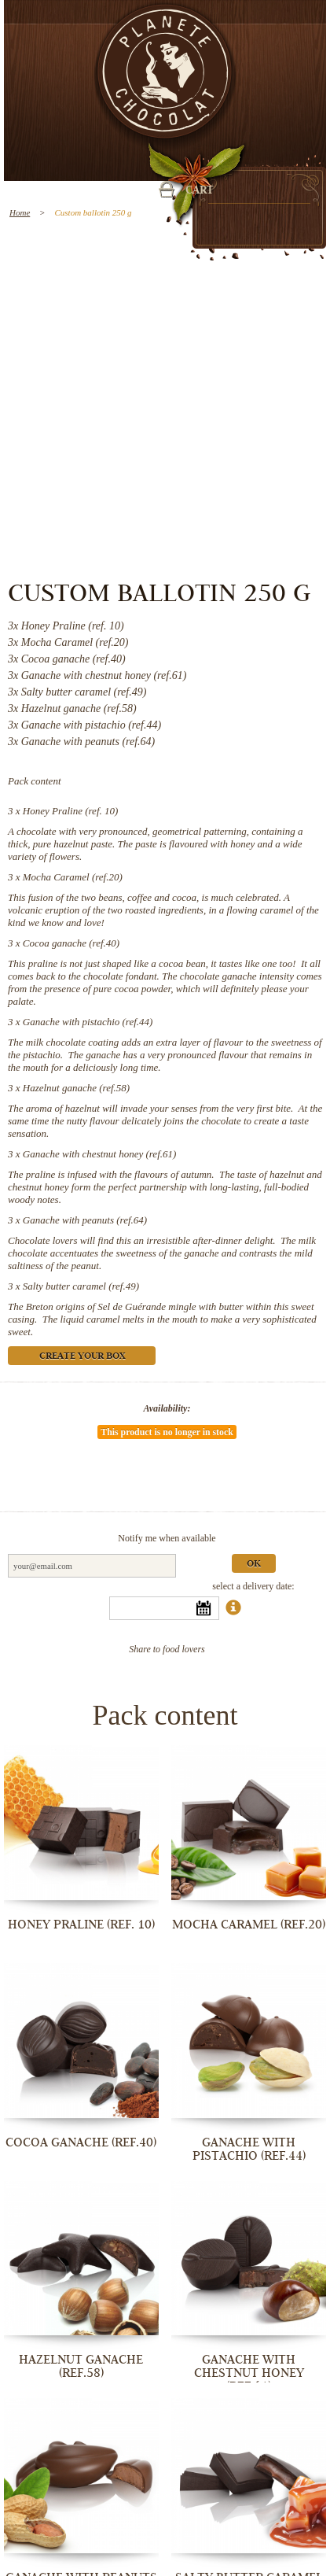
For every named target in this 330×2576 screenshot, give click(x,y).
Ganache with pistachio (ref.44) (88, 1022)
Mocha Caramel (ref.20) (73, 877)
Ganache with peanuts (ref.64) (85, 1220)
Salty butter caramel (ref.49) (81, 1286)
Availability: (167, 1408)
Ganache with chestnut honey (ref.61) (100, 1154)
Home (19, 212)
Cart (199, 191)
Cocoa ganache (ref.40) (71, 943)
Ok (254, 1564)
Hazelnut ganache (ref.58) (76, 1088)
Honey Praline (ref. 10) (71, 811)
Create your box (82, 1357)
